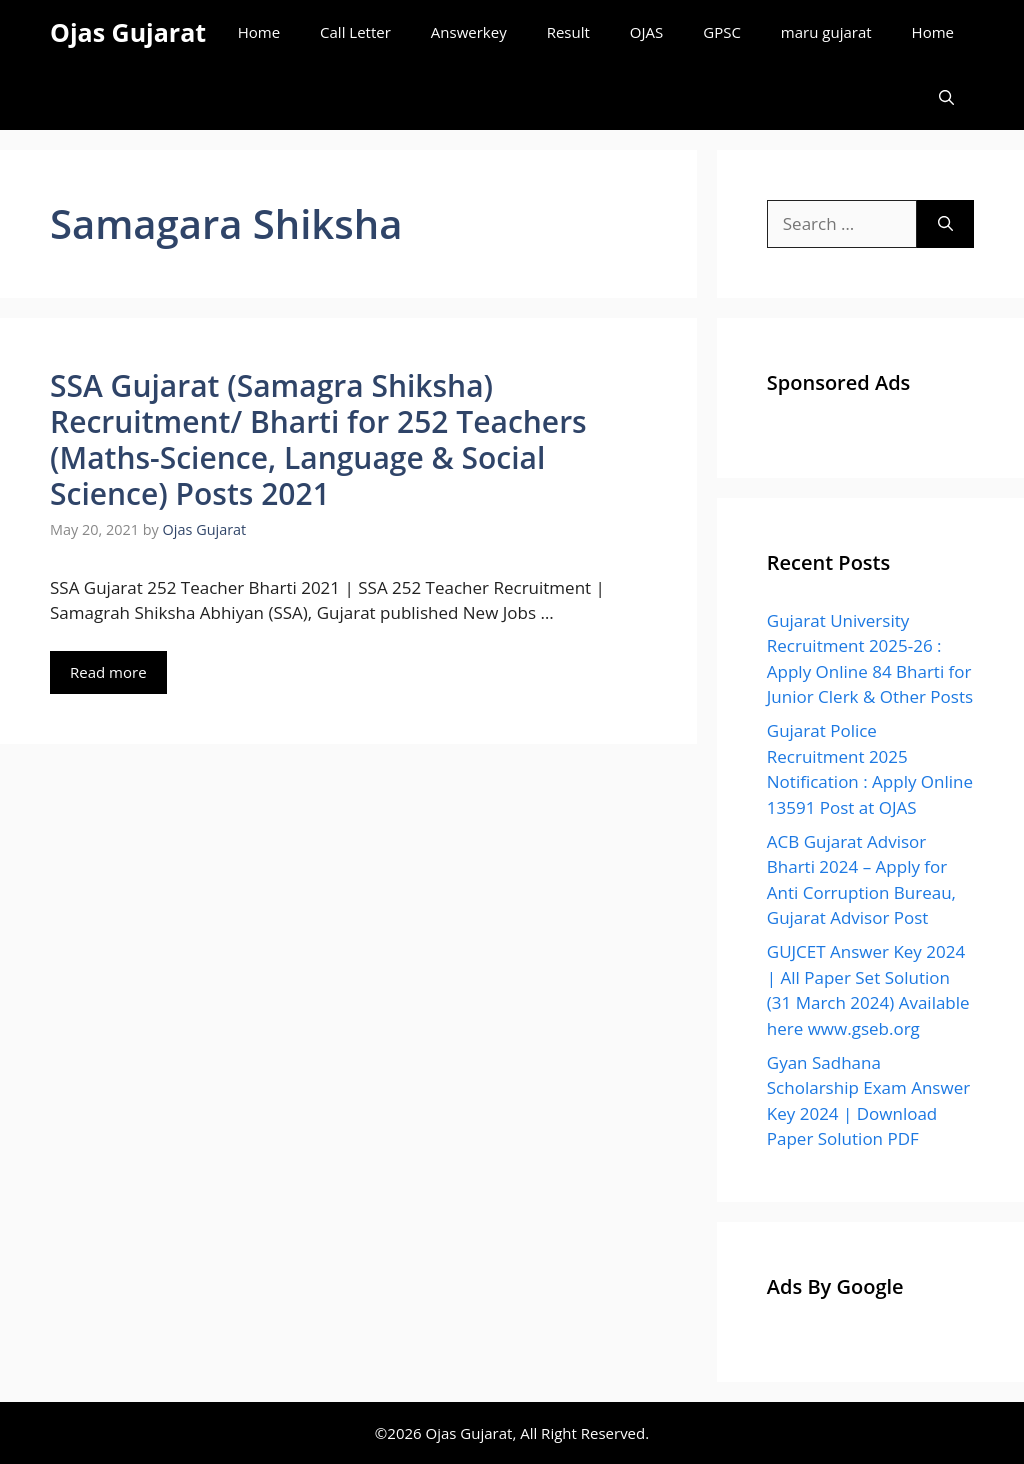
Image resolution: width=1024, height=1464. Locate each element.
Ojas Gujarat (128, 32)
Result (568, 32)
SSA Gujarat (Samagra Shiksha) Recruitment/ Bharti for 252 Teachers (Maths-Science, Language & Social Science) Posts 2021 (318, 439)
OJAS (646, 32)
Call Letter (355, 32)
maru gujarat (826, 32)
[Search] (945, 224)
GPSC (722, 32)
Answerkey (469, 32)
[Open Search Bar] (946, 97)
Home (259, 32)
